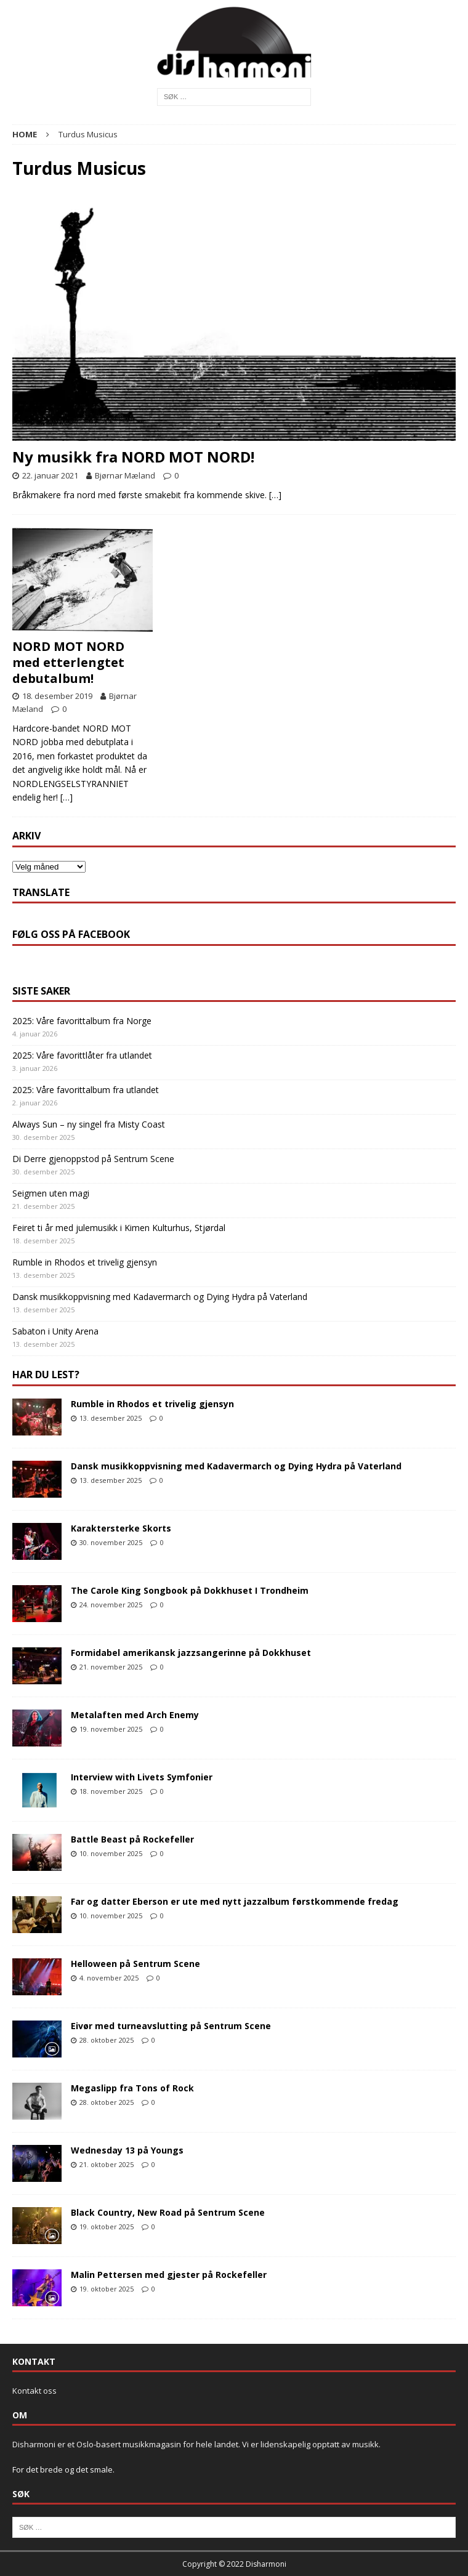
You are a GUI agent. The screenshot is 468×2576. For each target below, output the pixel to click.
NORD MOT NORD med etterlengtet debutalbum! (68, 662)
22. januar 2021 (50, 475)
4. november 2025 (109, 1977)
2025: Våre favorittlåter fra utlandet (82, 1055)
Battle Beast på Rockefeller (132, 1839)
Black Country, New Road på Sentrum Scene (168, 2212)
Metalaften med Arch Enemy (135, 1715)
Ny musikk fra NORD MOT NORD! (133, 456)
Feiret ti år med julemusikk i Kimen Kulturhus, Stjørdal (118, 1227)
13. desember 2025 (110, 1418)
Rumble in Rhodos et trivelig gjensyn (84, 1262)
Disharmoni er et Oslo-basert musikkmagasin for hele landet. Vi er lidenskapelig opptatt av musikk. (196, 2444)
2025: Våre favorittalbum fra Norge (81, 1021)
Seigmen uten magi (50, 1193)
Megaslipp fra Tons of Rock (132, 2088)
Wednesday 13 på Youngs (127, 2150)
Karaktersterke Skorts (121, 1528)
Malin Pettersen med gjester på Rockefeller (169, 2274)
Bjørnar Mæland (125, 475)
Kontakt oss (34, 2390)
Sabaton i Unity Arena (55, 1331)
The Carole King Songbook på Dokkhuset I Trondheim (190, 1590)
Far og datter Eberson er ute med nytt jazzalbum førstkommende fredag (234, 1901)
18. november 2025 (110, 1791)
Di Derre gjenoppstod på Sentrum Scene (93, 1159)
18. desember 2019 (57, 695)
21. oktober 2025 (106, 2164)
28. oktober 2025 (106, 2040)
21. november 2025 (110, 1666)
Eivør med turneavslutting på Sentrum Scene (171, 2026)
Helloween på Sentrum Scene (135, 1963)
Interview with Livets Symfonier (141, 1777)
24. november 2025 (110, 1604)
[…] (275, 495)
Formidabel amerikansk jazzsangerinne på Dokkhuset (191, 1652)
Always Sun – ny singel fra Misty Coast (88, 1124)
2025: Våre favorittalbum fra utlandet (85, 1090)
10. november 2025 (110, 1853)
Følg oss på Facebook (71, 934)
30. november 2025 (110, 1542)
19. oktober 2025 (106, 2226)
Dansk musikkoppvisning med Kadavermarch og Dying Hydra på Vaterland (159, 1296)
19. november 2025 (110, 1729)
